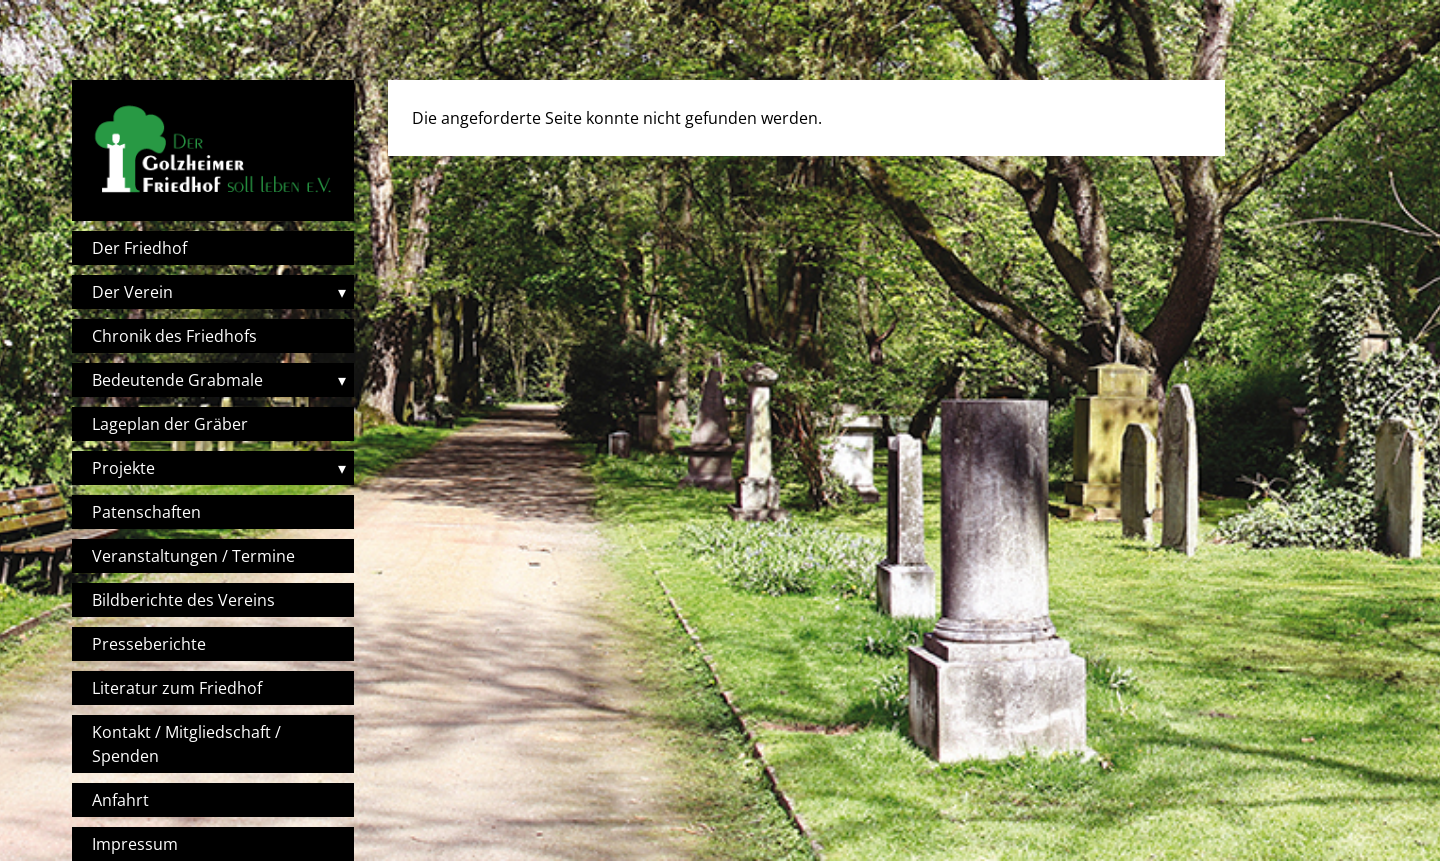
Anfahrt (120, 800)
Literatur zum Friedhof (177, 688)
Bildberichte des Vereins (183, 600)
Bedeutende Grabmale (177, 380)
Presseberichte (149, 644)
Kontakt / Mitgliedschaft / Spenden (186, 744)
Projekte (123, 468)
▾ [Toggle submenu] (342, 292)
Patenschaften (146, 512)
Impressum (135, 844)
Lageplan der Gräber (170, 424)
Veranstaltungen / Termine (193, 556)
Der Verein (132, 292)
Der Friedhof (139, 248)
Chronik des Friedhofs (174, 336)
